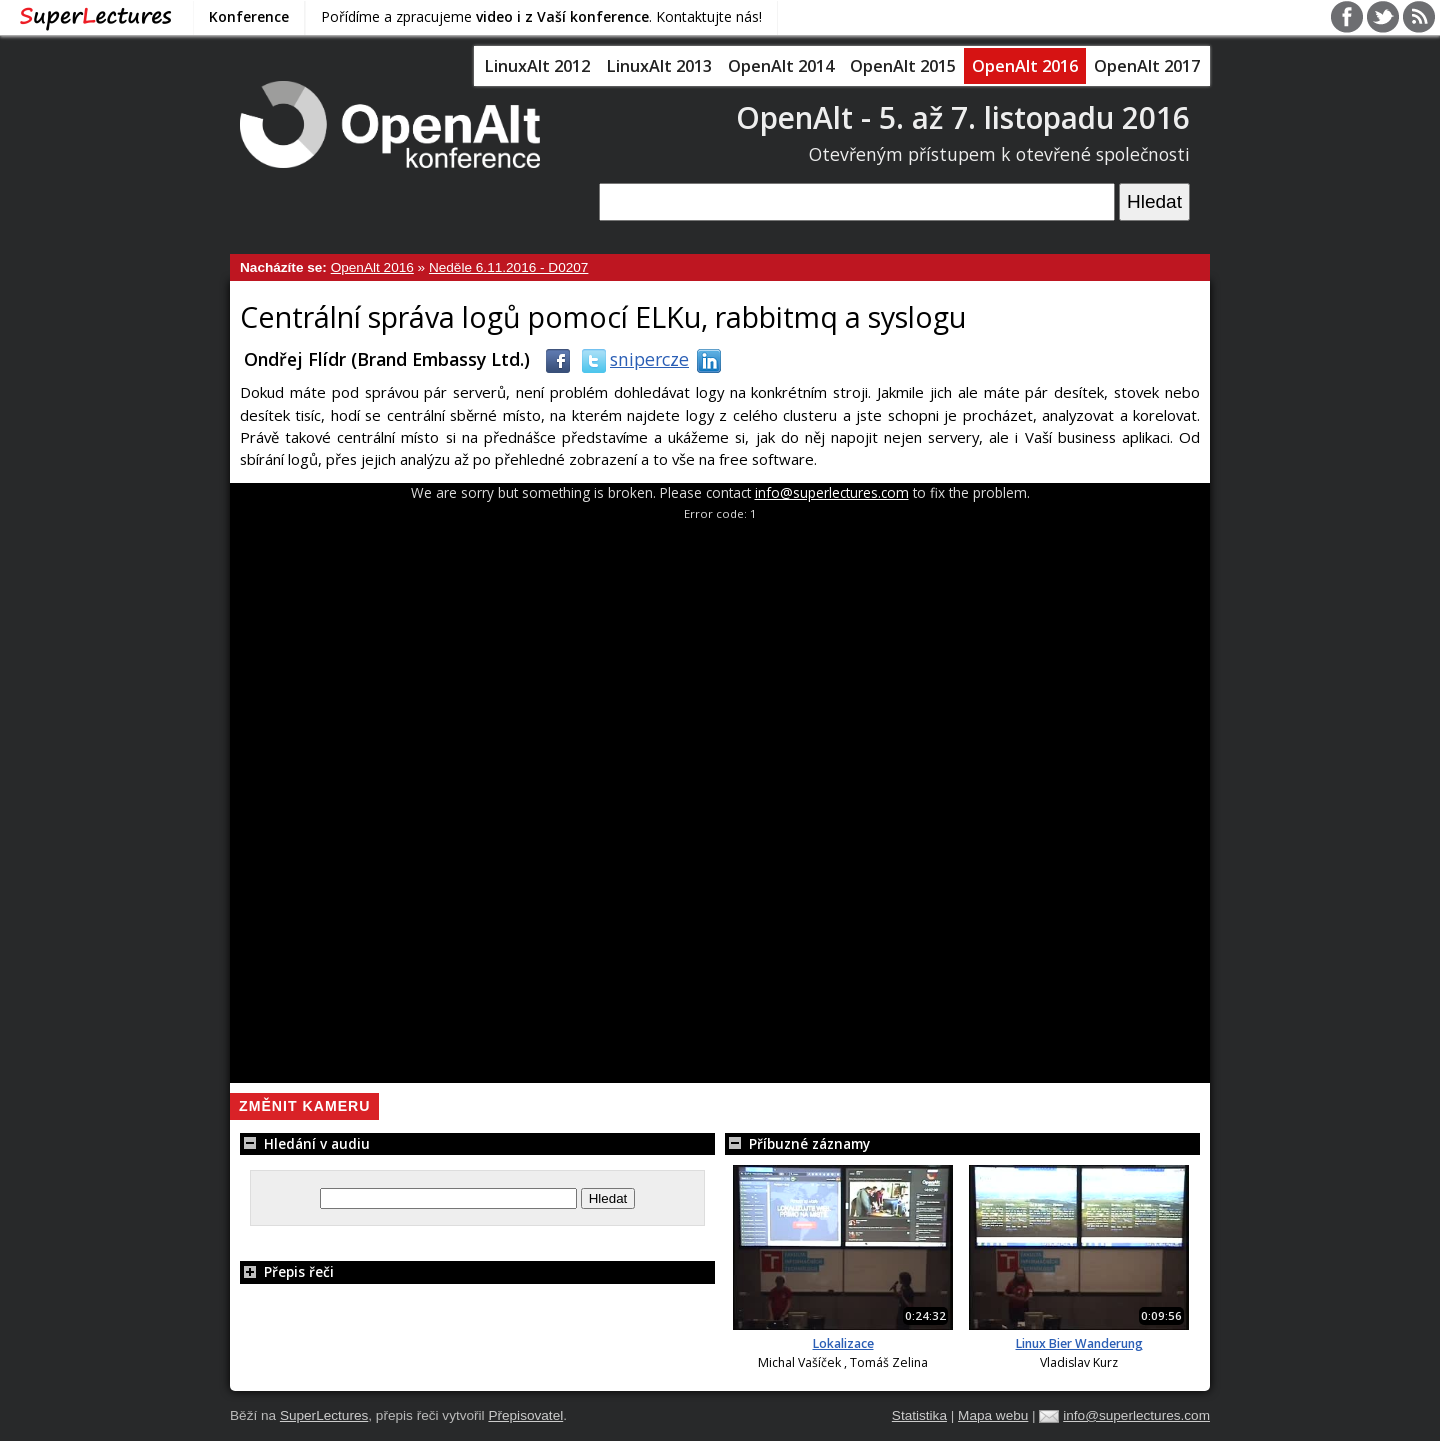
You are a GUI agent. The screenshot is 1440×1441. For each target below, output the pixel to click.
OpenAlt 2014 (781, 66)
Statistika (919, 1415)
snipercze (631, 359)
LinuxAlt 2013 (659, 66)
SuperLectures (324, 1415)
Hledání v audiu (305, 1143)
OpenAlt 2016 (1025, 66)
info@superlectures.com (832, 492)
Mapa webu (993, 1415)
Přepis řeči (287, 1271)
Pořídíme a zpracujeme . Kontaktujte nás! (541, 16)
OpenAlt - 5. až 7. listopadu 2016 (963, 117)
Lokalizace (843, 1343)
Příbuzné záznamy (797, 1143)
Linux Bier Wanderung (1079, 1343)
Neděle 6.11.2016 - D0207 (508, 267)
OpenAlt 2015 (903, 66)
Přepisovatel (525, 1415)
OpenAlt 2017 (1147, 66)
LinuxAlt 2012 (537, 66)
